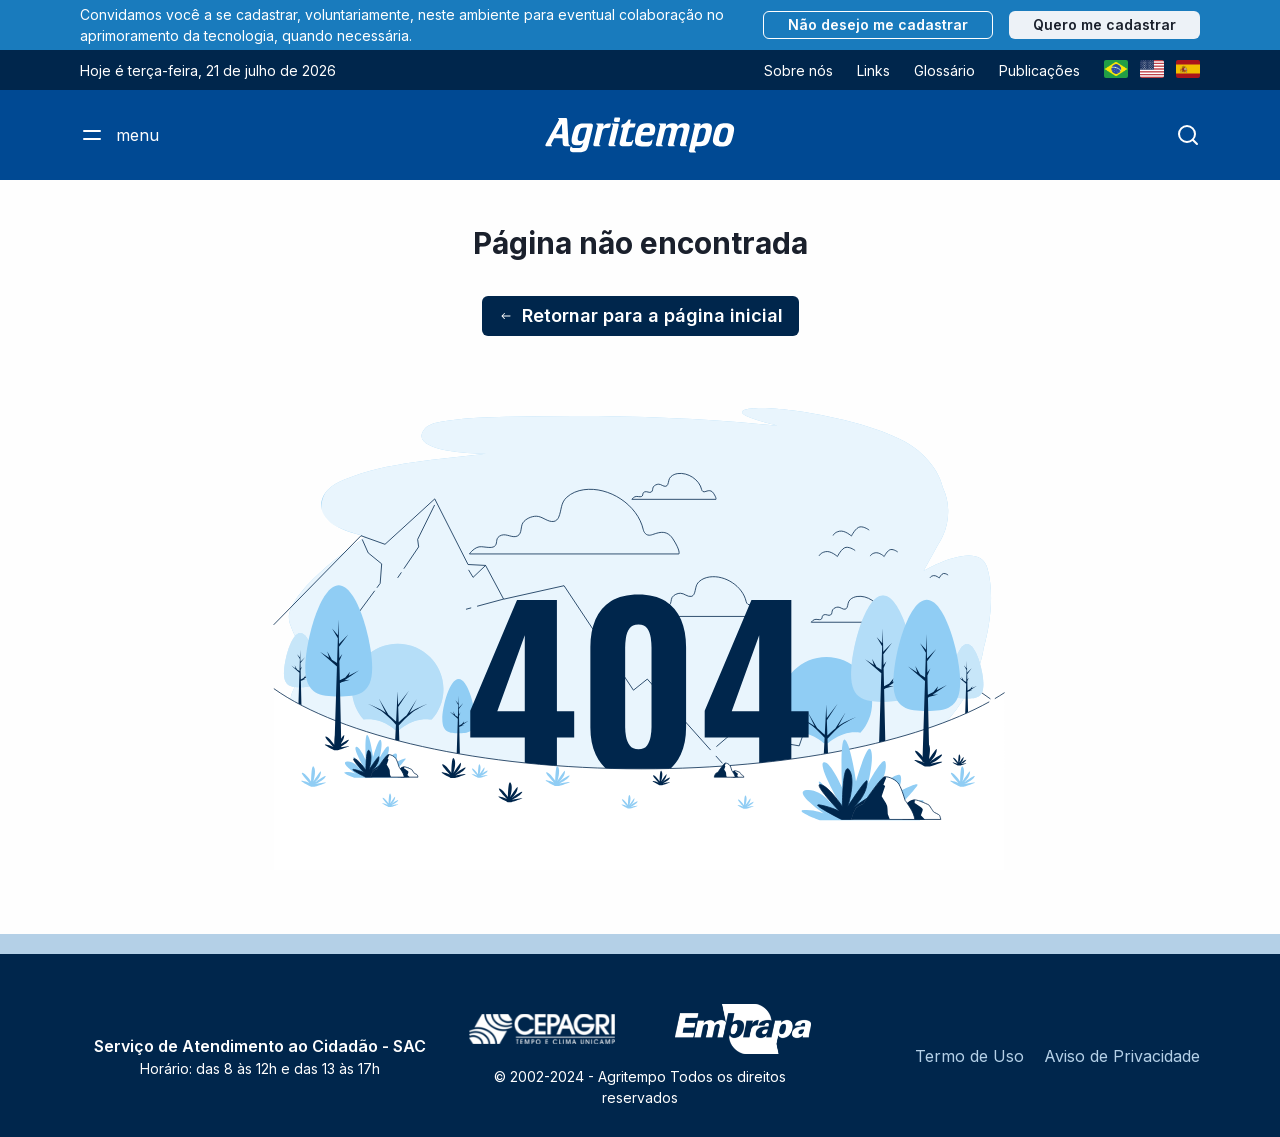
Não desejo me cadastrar (878, 24)
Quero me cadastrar (1104, 24)
